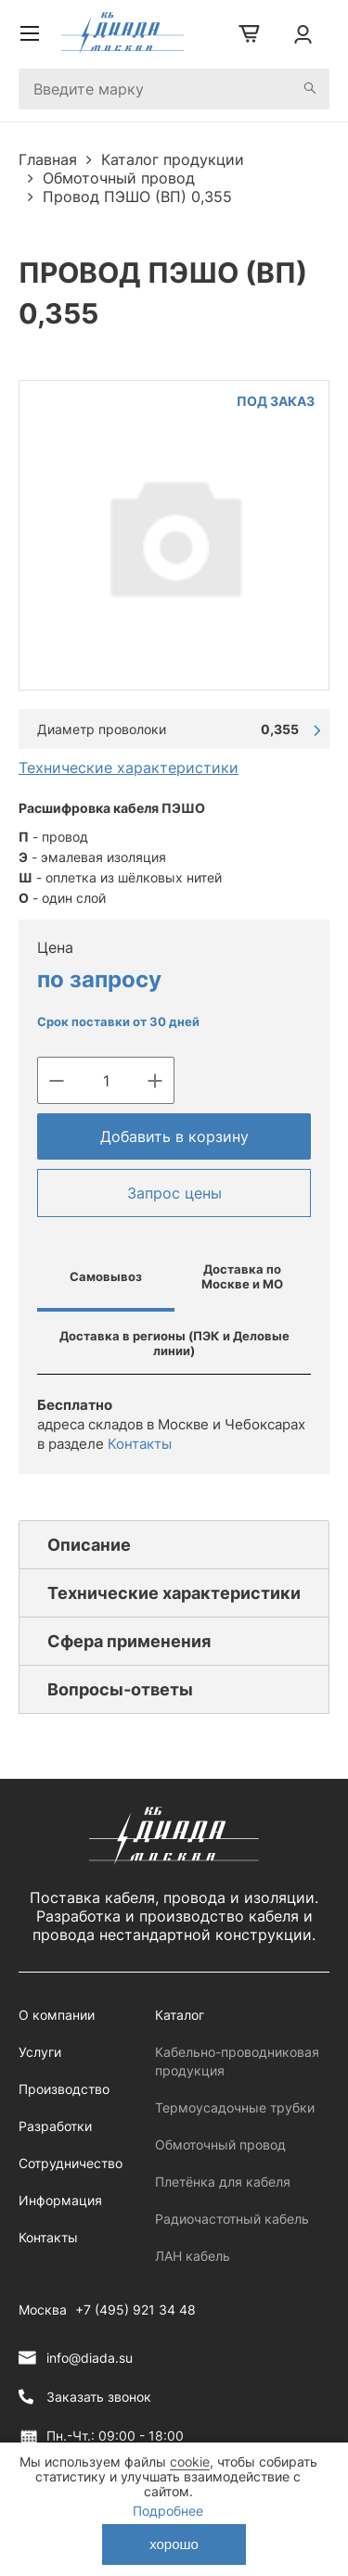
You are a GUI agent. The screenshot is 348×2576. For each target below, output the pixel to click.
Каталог (179, 2015)
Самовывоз (106, 1276)
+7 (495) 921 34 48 (135, 2309)
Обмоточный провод (220, 2144)
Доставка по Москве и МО (242, 1276)
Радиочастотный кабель (232, 2219)
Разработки (55, 2126)
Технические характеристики (128, 767)
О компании (57, 2015)
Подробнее (168, 2511)
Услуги (40, 2052)
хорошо (174, 2544)
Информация (60, 2200)
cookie (190, 2461)
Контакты (140, 1444)
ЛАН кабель (192, 2256)
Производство (64, 2089)
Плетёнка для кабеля (222, 2181)
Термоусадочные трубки (235, 2107)
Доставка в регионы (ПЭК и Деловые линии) (174, 1343)
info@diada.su (89, 2358)
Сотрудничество (70, 2163)
